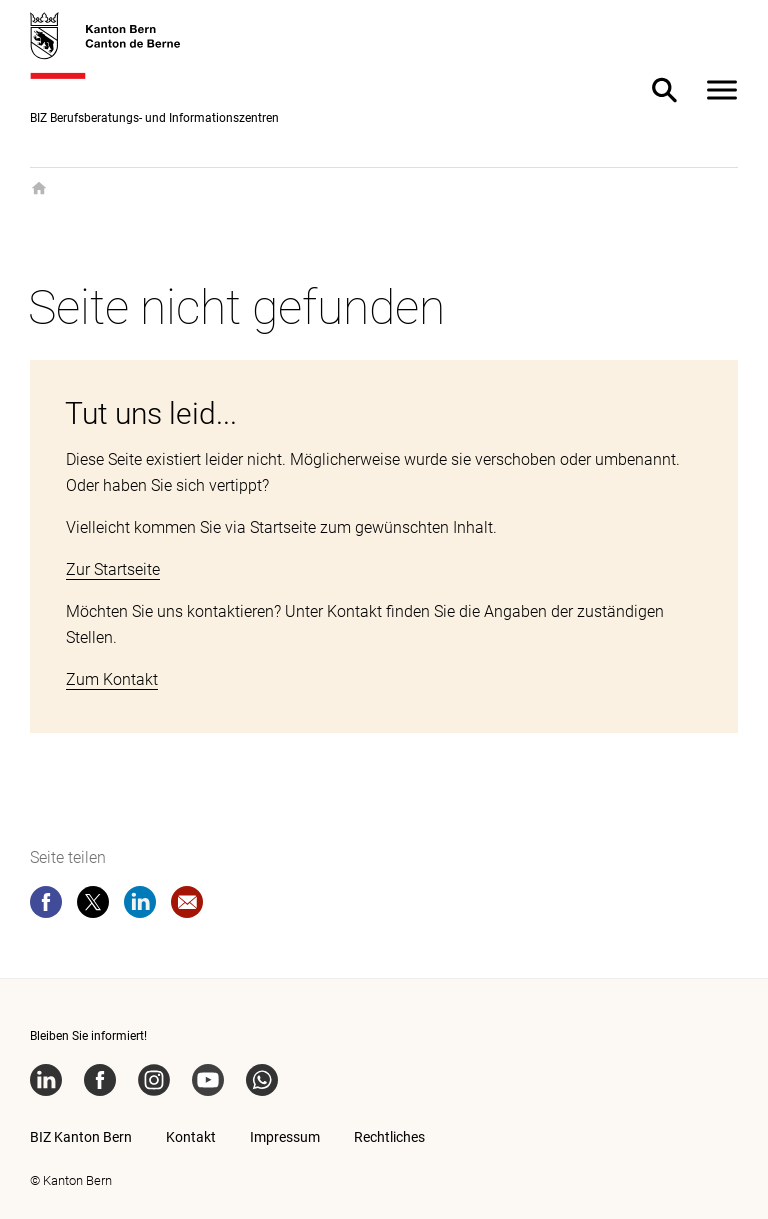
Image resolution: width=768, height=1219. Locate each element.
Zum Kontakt (112, 679)
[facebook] (46, 906)
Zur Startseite (113, 569)
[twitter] (93, 906)
